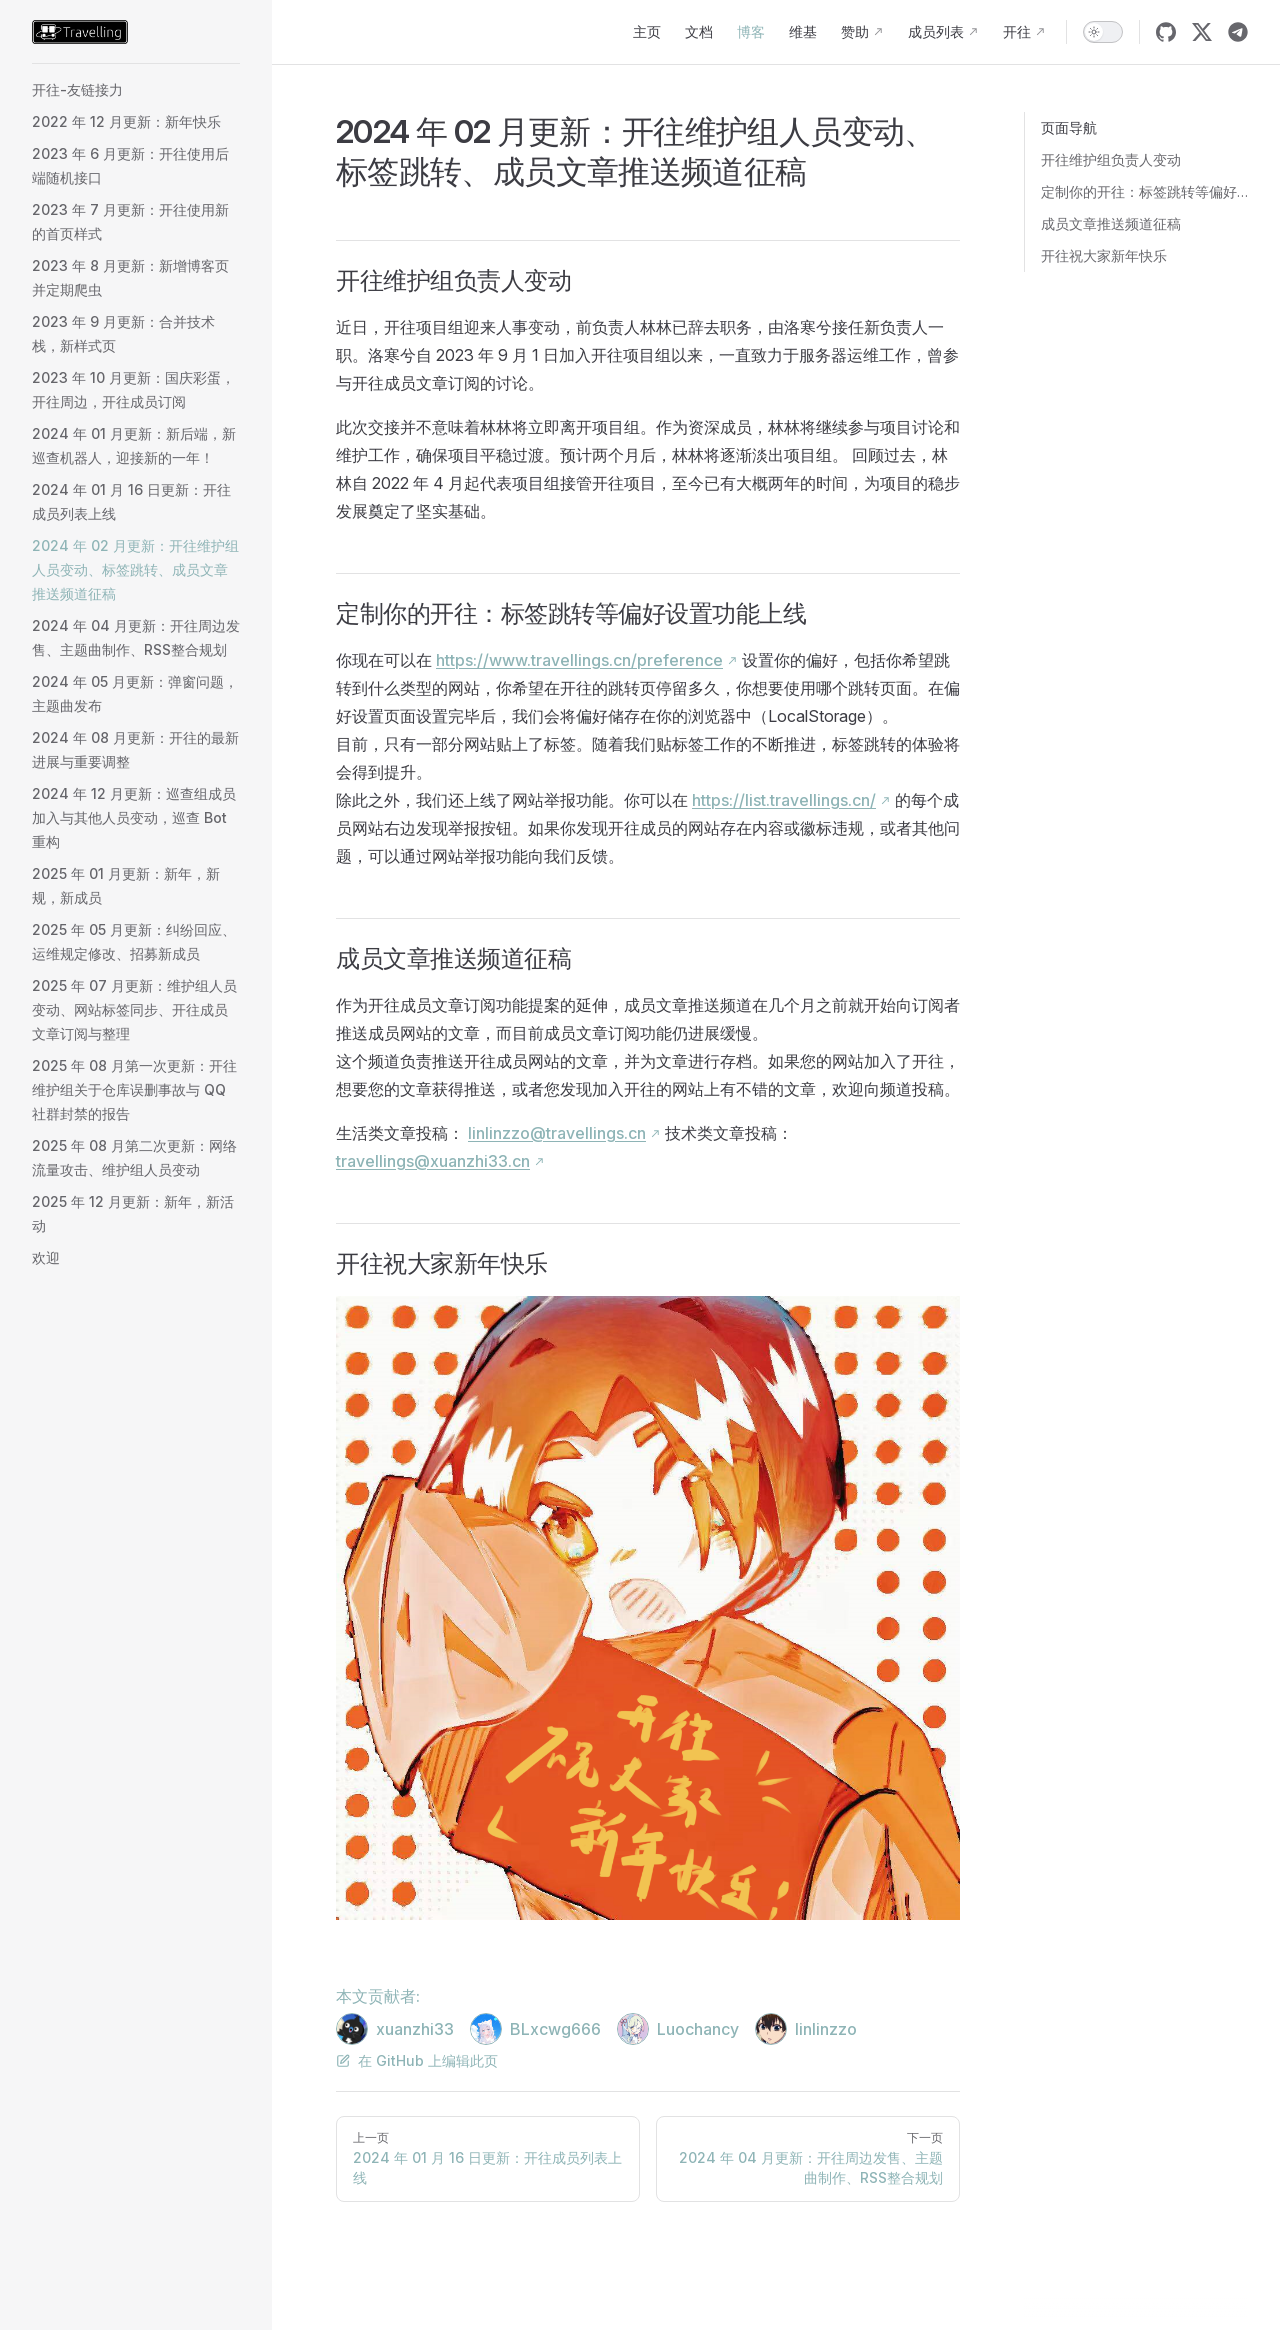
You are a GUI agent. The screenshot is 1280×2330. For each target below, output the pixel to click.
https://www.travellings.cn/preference (579, 660)
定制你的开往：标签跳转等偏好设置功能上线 (1144, 191)
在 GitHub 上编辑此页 (417, 2060)
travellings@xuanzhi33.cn (433, 1161)
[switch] (1103, 32)
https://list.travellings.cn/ (784, 800)
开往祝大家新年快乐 (1104, 255)
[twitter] (1202, 32)
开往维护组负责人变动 (1111, 159)
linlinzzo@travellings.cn (557, 1133)
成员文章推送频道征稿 (1111, 223)
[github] (1166, 32)
